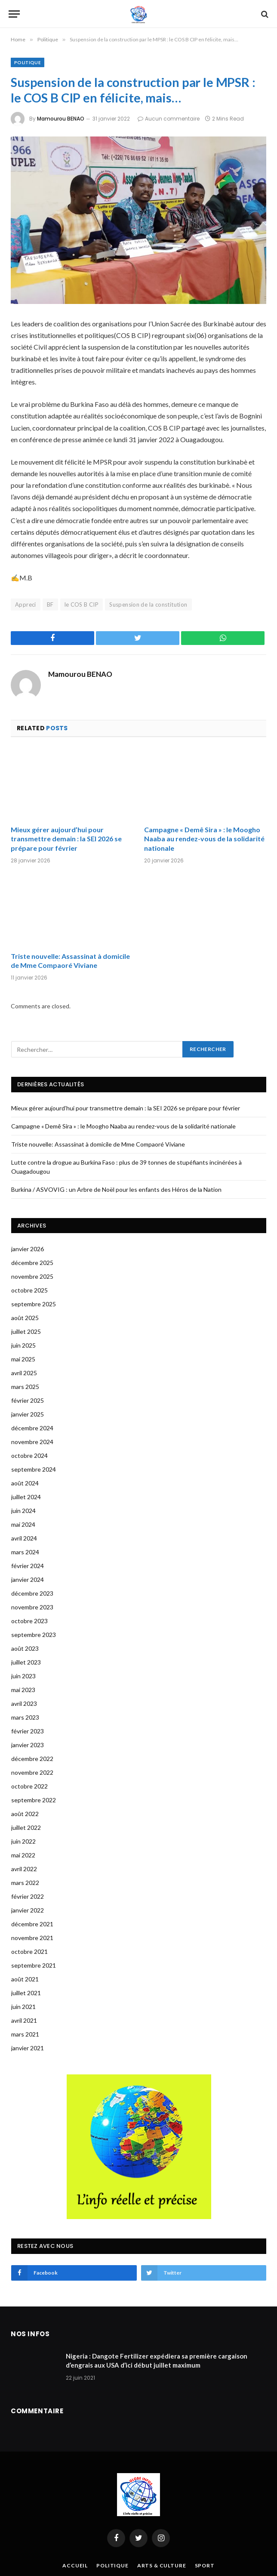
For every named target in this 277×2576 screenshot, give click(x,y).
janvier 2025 (27, 1414)
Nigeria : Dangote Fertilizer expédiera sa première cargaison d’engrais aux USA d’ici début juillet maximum (156, 2360)
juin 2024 (23, 1510)
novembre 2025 (32, 1276)
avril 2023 (24, 1703)
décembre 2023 (32, 1593)
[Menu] (14, 14)
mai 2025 (23, 1359)
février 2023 (27, 1731)
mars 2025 (25, 1386)
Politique (27, 62)
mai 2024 (23, 1524)
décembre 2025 (32, 1262)
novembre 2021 (32, 1937)
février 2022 (27, 1896)
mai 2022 (23, 1855)
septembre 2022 (33, 1800)
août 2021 (25, 1979)
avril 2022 (24, 1868)
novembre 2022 (32, 1772)
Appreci (25, 604)
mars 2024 (25, 1552)
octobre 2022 (29, 1786)
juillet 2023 (26, 1662)
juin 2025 (23, 1345)
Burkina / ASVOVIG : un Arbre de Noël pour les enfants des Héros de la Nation (116, 1189)
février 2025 (27, 1400)
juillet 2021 (26, 1992)
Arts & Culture (161, 2565)
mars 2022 (25, 1882)
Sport (205, 2565)
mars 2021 (25, 2034)
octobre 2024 (29, 1455)
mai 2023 (23, 1689)
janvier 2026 (27, 1248)
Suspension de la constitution (148, 604)
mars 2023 (25, 1717)
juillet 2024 (26, 1496)
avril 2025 (24, 1372)
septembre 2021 (33, 1965)
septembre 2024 (33, 1469)
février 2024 (27, 1565)
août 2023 (25, 1648)
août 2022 (25, 1813)
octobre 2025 (29, 1290)
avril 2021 (24, 2020)
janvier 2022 (27, 1910)
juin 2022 (23, 1841)
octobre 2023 (29, 1620)
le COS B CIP (82, 604)
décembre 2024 (32, 1428)
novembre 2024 (32, 1441)
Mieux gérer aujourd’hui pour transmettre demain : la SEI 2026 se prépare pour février (66, 838)
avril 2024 (24, 1538)
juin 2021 (23, 2006)
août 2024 (25, 1483)
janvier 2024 (27, 1579)
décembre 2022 (32, 1758)
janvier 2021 (27, 2048)
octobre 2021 (29, 1951)
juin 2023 (23, 1676)
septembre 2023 (33, 1634)
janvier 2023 (27, 1744)
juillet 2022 (26, 1827)
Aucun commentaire (169, 118)
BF (50, 604)
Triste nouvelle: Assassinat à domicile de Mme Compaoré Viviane (70, 961)
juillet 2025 (26, 1331)
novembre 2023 (32, 1607)
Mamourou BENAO (60, 118)
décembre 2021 (32, 1924)
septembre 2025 (33, 1304)
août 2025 (25, 1317)
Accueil (75, 2565)
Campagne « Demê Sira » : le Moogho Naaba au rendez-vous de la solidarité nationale (204, 838)
